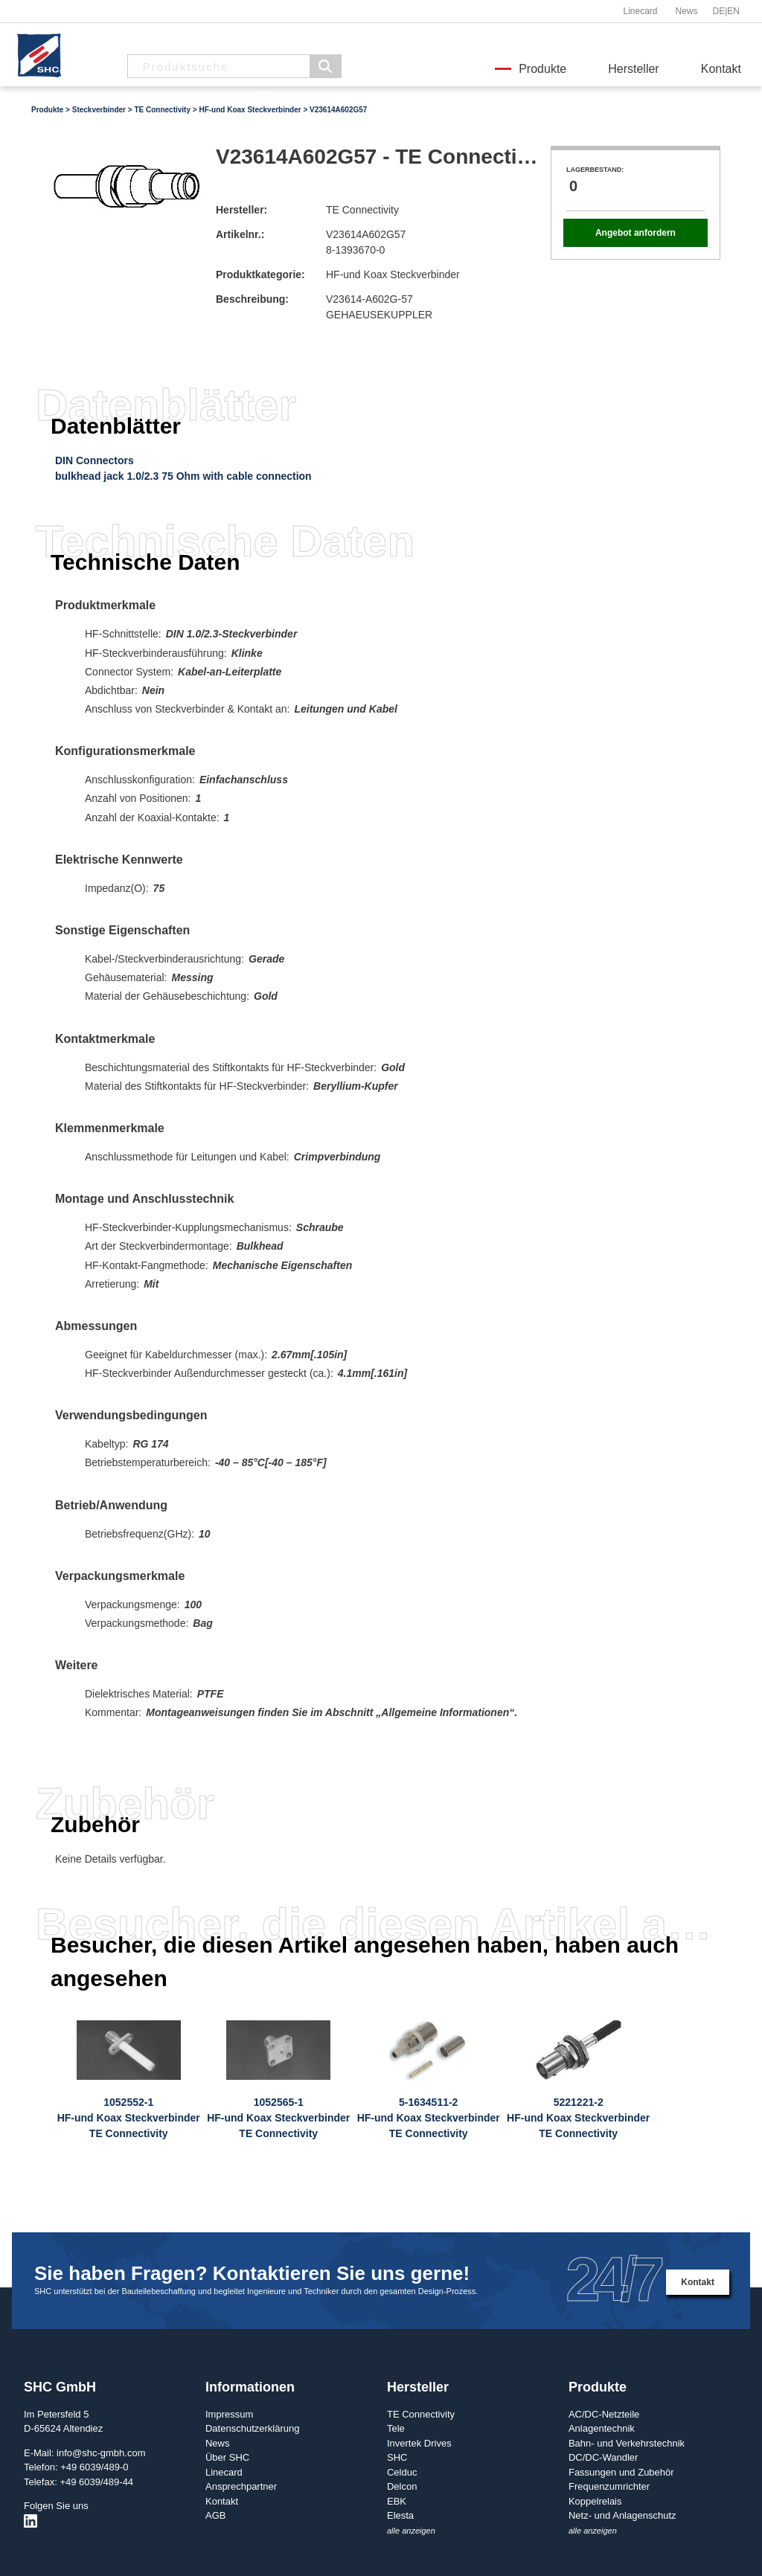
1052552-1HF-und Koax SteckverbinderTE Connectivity (128, 2117)
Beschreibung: (252, 299)
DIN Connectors (94, 460)
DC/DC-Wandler (603, 2457)
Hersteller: (241, 210)
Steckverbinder (99, 110)
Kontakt (721, 68)
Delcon (402, 2486)
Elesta (400, 2515)
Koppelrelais (595, 2501)
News (686, 11)
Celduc (402, 2472)
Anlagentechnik (602, 2428)
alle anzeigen (411, 2530)
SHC (397, 2457)
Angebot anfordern (635, 233)
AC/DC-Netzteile (604, 2414)
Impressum (229, 2414)
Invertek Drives (419, 2443)
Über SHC (227, 2457)
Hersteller (633, 68)
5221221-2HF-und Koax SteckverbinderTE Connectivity (578, 2117)
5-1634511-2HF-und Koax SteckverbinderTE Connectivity (428, 2117)
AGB (215, 2515)
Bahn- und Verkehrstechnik (627, 2443)
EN (733, 11)
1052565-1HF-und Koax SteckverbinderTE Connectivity (278, 2117)
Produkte (542, 68)
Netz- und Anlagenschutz (622, 2515)
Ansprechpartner (241, 2486)
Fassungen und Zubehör (621, 2472)
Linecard (640, 11)
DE (719, 11)
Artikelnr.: (240, 234)
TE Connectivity (162, 110)
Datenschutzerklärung (252, 2428)
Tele (396, 2428)
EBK (396, 2501)
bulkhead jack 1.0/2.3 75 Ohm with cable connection (183, 476)
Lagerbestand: (595, 169)
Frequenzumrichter (609, 2486)
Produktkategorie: (260, 274)
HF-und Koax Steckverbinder (250, 110)
